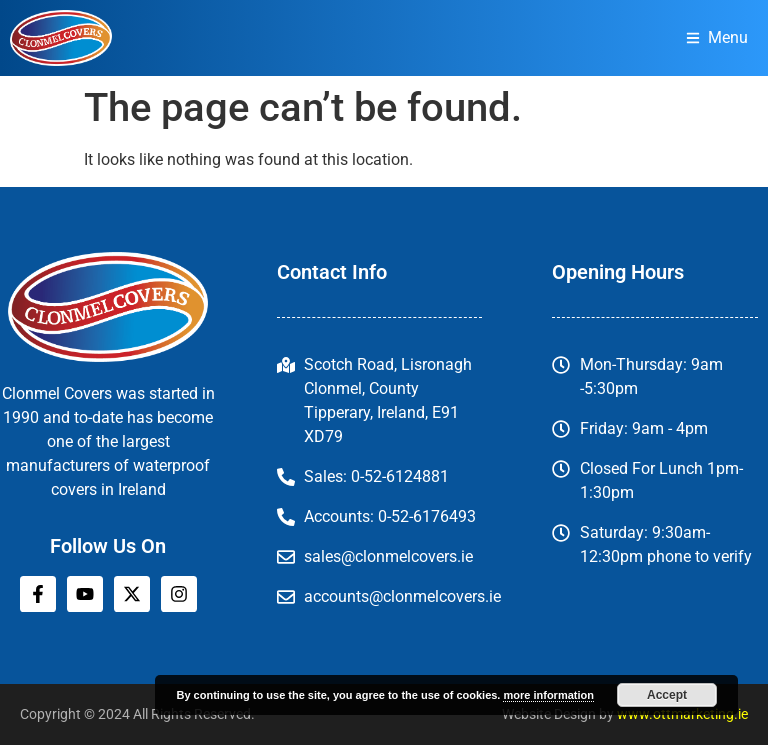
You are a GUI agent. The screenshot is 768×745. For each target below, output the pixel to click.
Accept (667, 695)
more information (548, 695)
